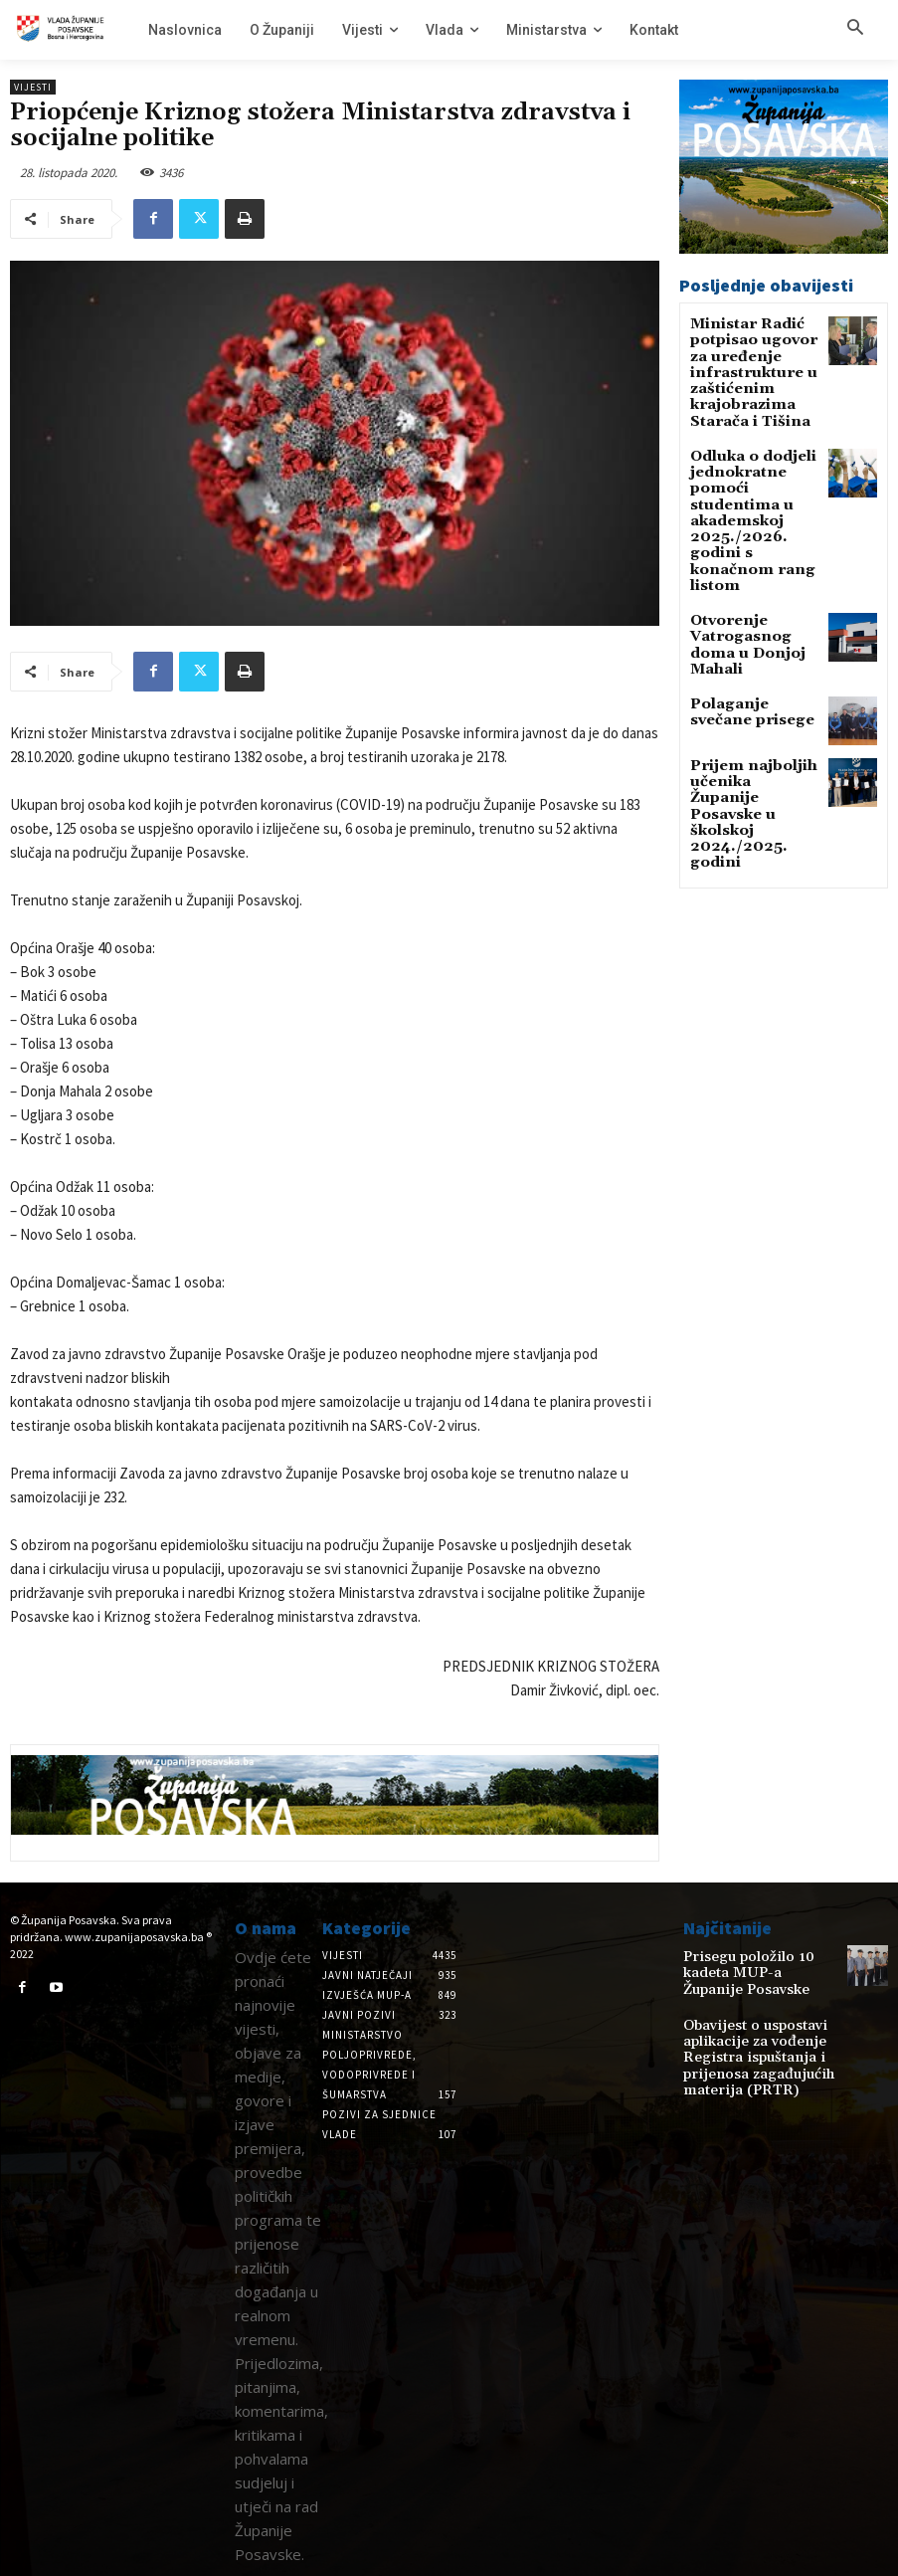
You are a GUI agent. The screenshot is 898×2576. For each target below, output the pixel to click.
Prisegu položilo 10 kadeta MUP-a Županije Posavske (756, 1963)
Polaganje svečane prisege (749, 621)
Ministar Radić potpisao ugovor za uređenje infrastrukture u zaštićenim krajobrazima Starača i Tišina (752, 364)
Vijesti (33, 87)
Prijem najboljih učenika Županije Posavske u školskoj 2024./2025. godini (751, 703)
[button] (855, 29)
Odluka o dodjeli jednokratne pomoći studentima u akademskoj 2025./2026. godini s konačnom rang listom (754, 476)
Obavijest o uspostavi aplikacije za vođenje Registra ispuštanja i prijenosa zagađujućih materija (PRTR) (743, 2035)
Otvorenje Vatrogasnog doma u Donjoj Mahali (752, 563)
